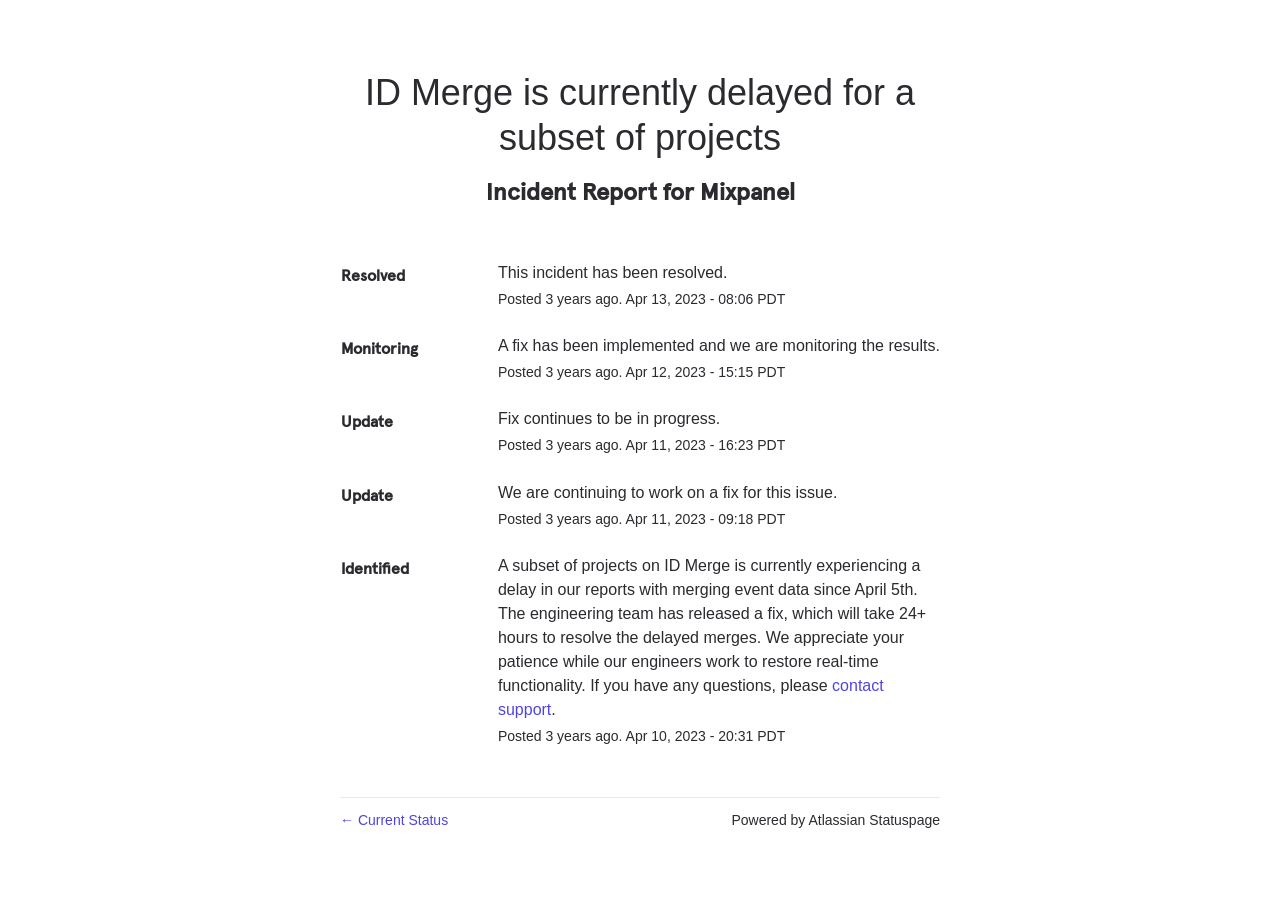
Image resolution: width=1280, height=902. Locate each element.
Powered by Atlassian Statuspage (835, 820)
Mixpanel (747, 191)
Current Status (394, 820)
